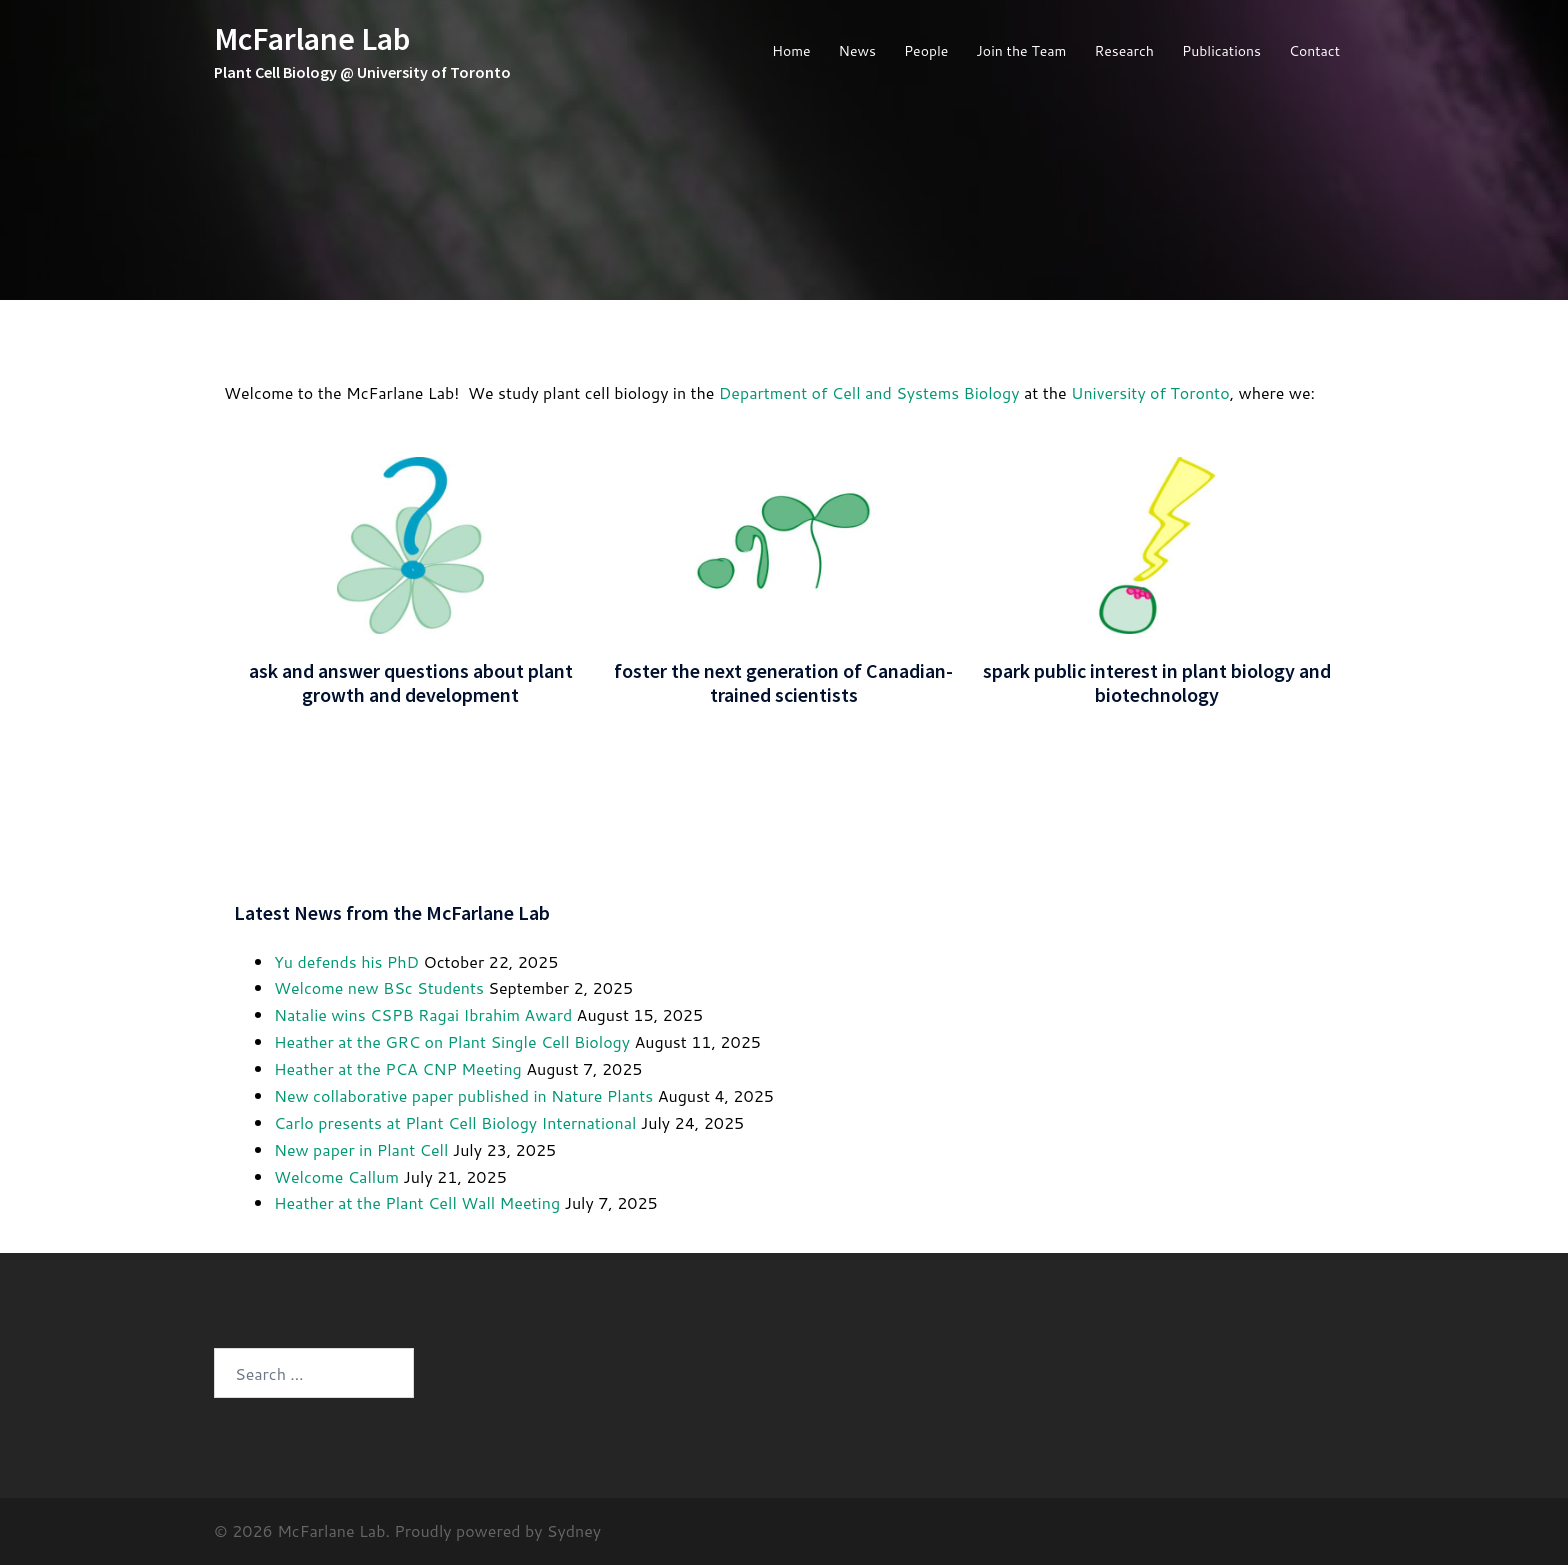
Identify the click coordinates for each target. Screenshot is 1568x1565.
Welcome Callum (336, 1176)
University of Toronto (1150, 392)
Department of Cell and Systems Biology (869, 392)
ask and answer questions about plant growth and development (411, 682)
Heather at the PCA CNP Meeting (398, 1068)
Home (791, 51)
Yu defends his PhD (346, 961)
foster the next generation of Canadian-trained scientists (783, 682)
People (926, 51)
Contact (1314, 51)
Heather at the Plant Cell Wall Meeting (417, 1202)
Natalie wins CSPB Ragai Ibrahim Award (423, 1014)
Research (1124, 51)
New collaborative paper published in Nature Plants (463, 1095)
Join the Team (1021, 51)
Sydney (574, 1530)
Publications (1221, 51)
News (857, 51)
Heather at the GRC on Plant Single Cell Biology (452, 1041)
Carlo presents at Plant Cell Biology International (455, 1122)
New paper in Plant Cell (361, 1149)
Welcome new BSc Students (379, 987)
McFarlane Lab (312, 39)
